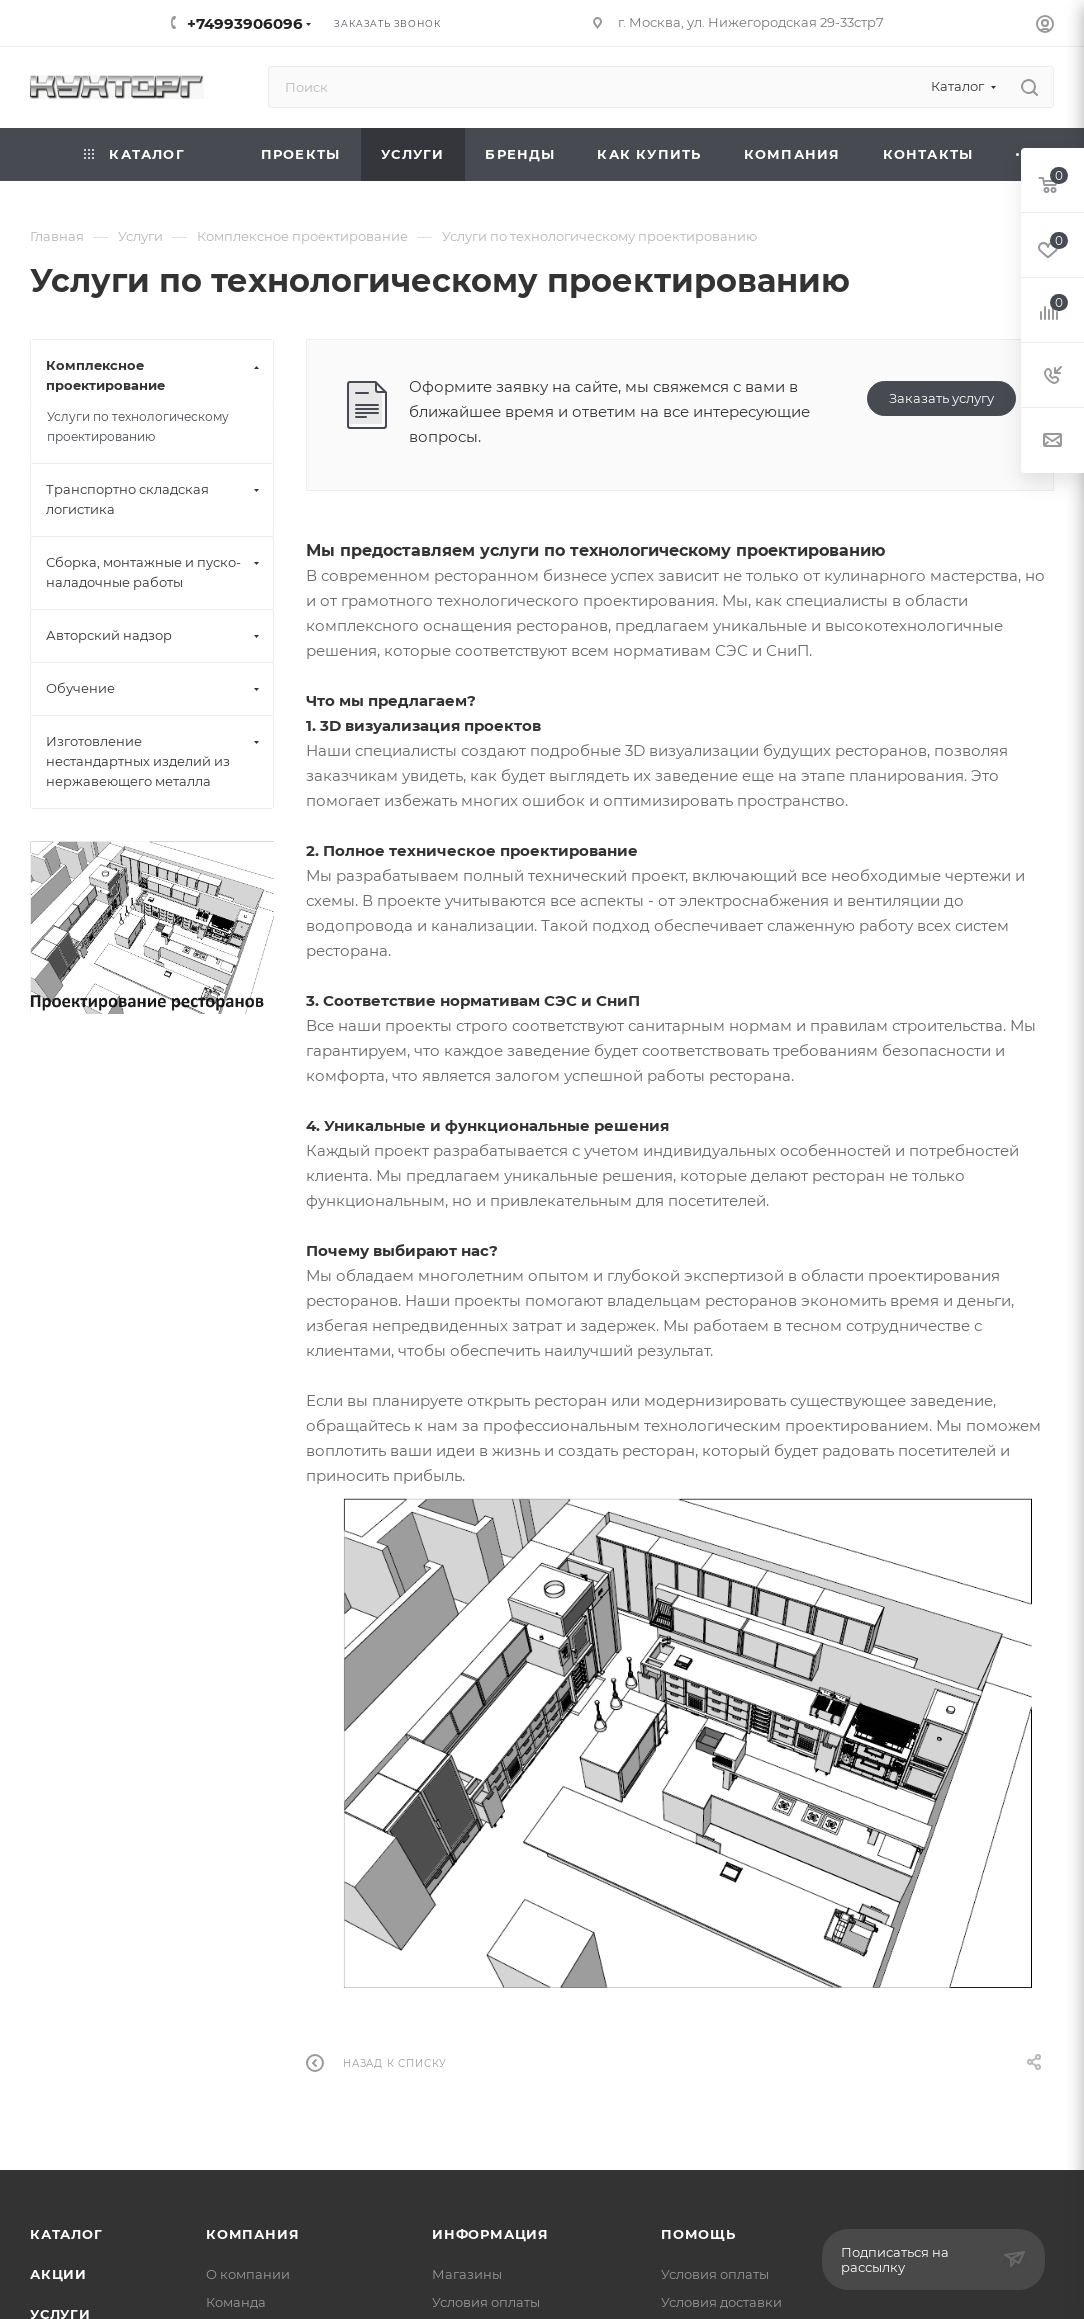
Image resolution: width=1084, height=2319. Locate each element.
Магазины (467, 2274)
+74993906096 (245, 23)
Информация (490, 2234)
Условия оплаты (486, 2302)
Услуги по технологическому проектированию (138, 426)
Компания (252, 2234)
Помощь (698, 2234)
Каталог (66, 2234)
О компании (248, 2274)
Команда (236, 2302)
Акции (58, 2274)
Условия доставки (721, 2302)
